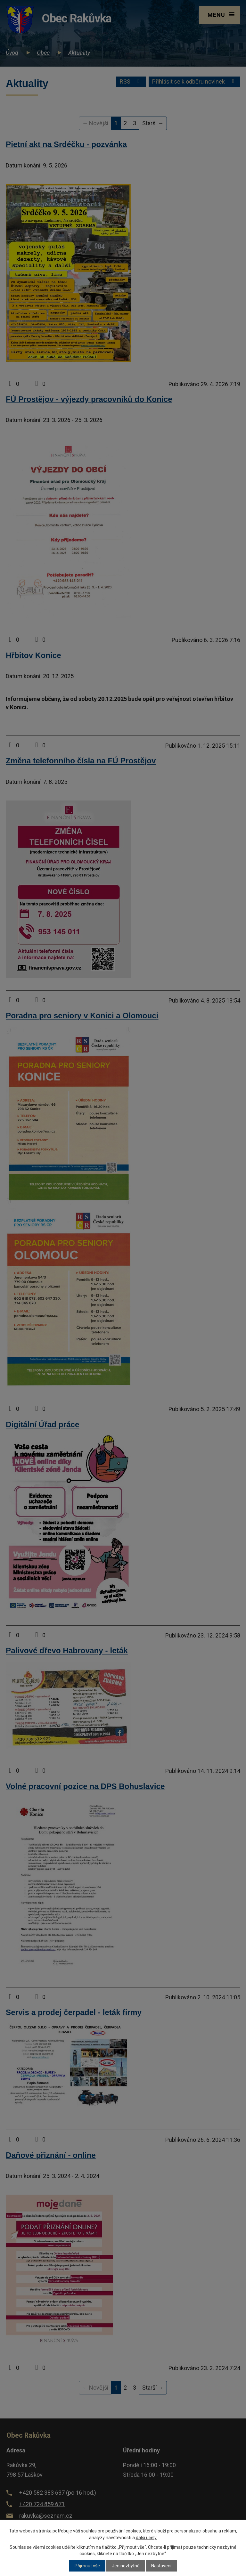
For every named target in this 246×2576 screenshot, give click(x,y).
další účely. (146, 2537)
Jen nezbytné (126, 2565)
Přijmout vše (87, 2565)
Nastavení (161, 2565)
